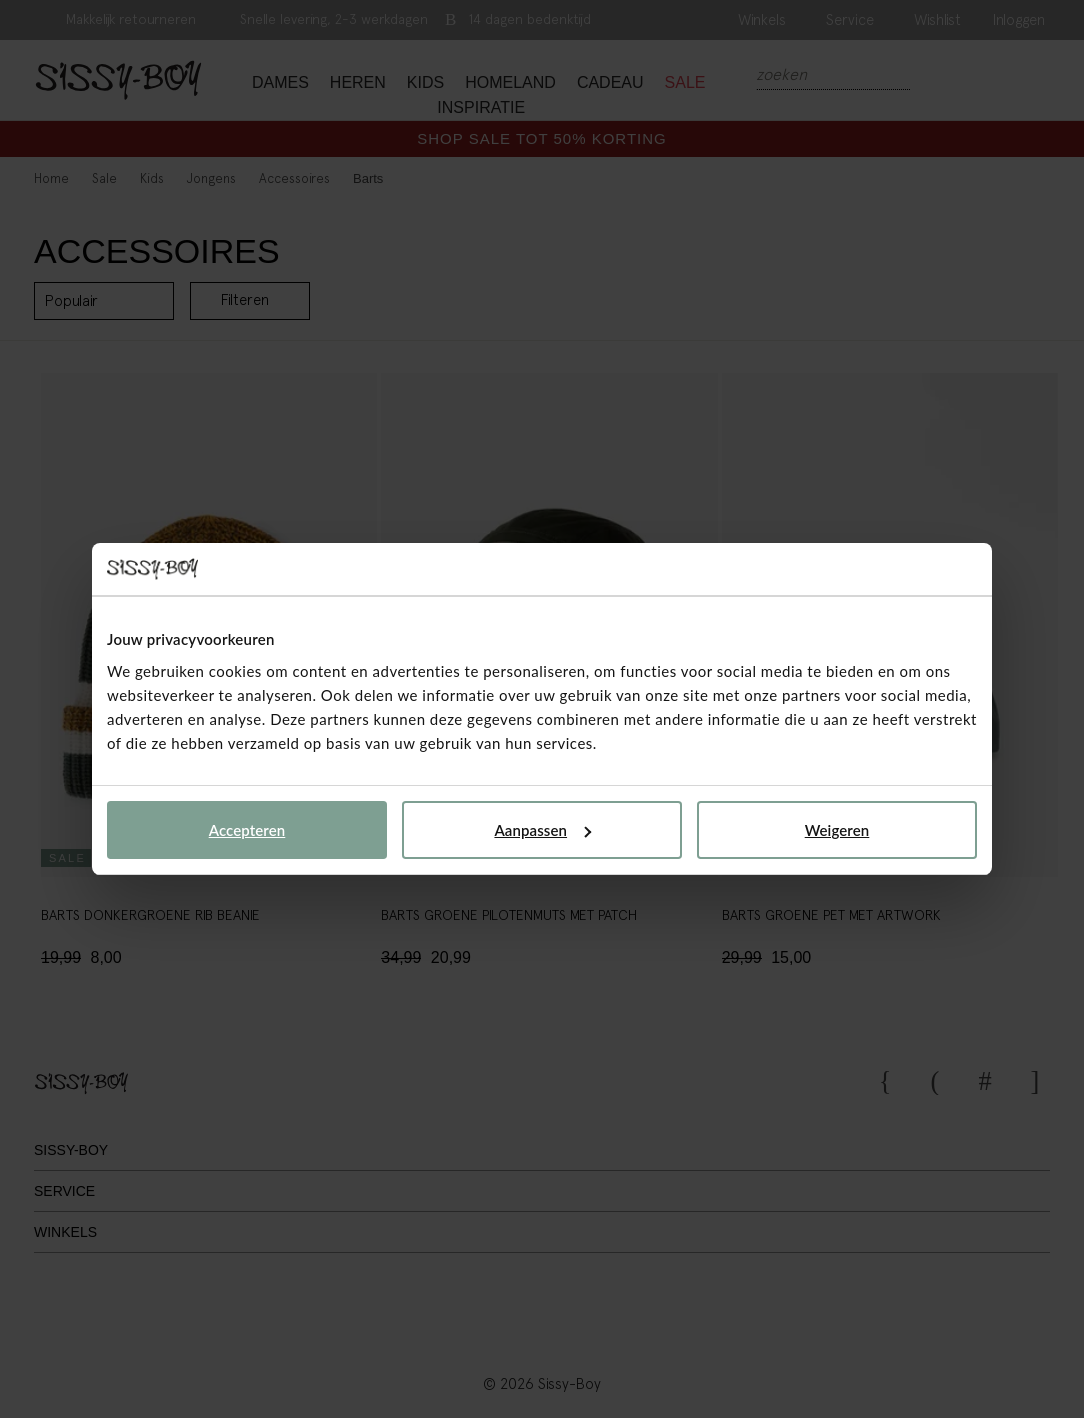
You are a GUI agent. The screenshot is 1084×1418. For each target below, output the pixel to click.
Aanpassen (542, 830)
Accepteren (247, 830)
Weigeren (837, 830)
